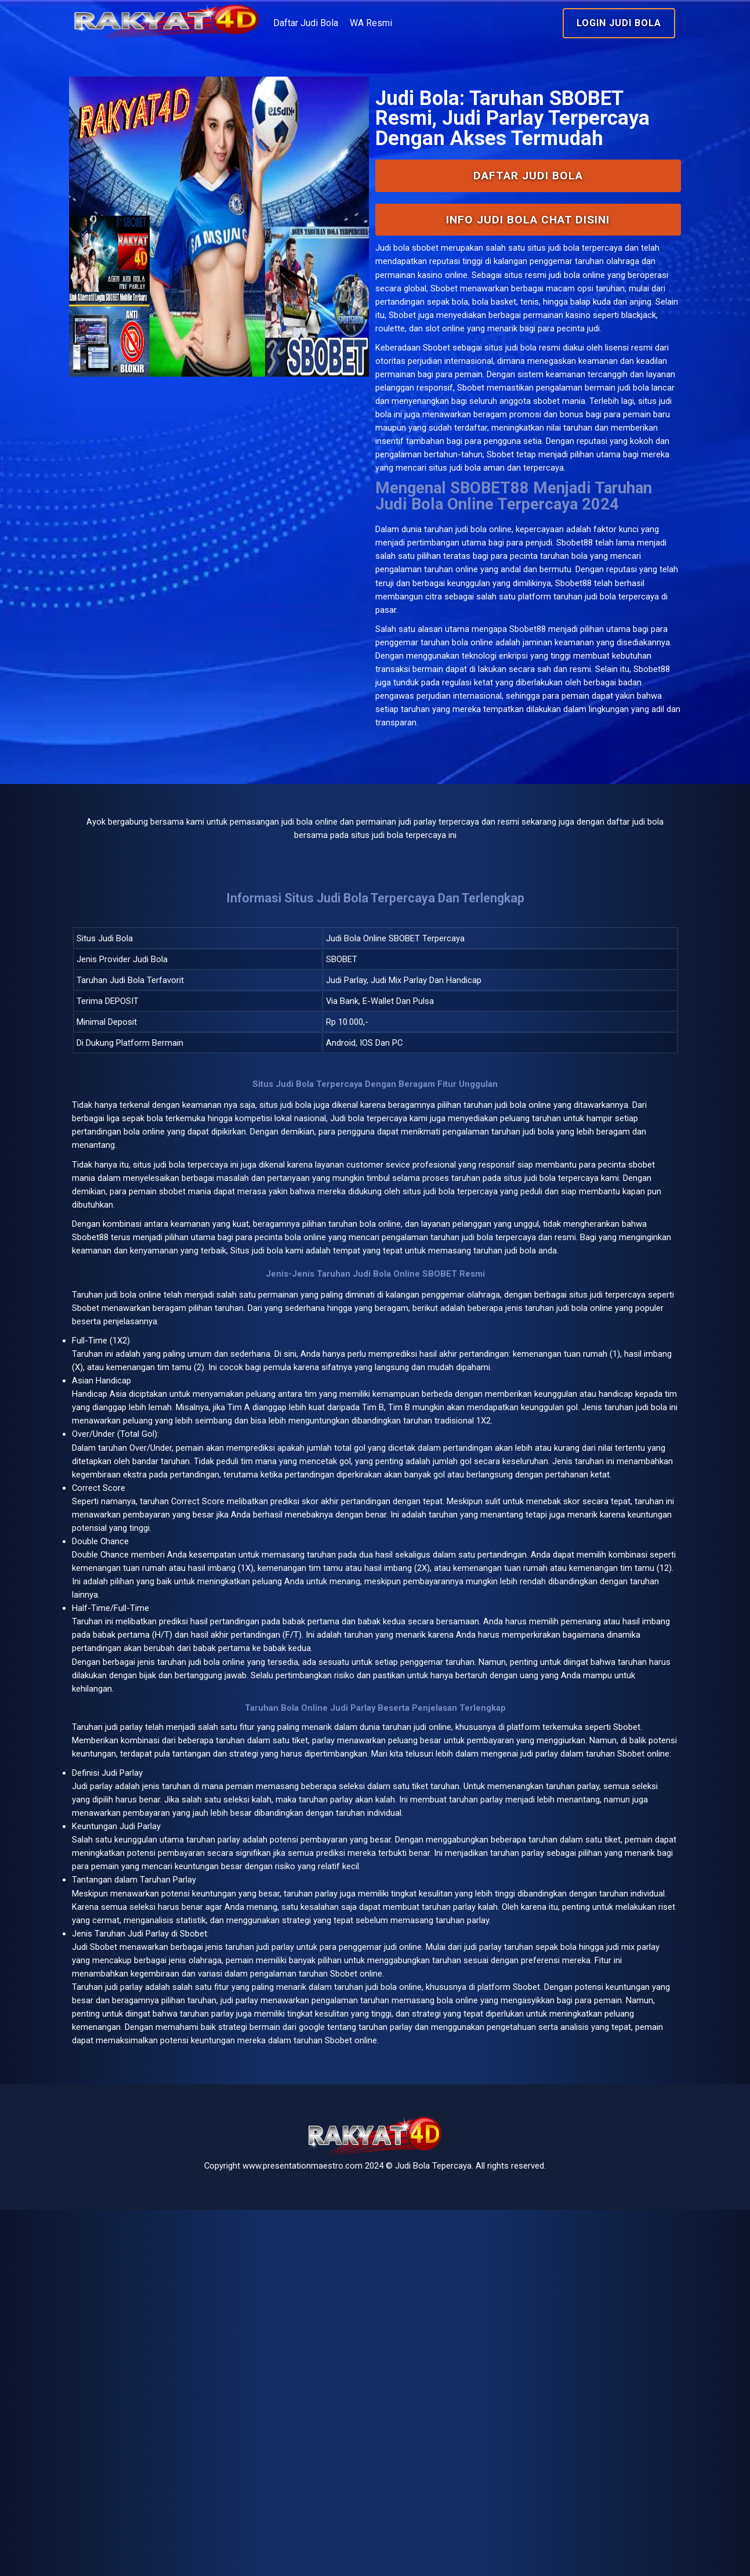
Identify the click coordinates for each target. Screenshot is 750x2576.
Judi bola (393, 307)
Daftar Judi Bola (371, 22)
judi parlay (166, 2000)
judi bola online (488, 686)
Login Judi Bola (575, 22)
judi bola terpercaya (238, 1359)
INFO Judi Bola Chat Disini (506, 277)
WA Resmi (436, 22)
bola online (184, 1509)
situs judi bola (520, 438)
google (212, 2382)
